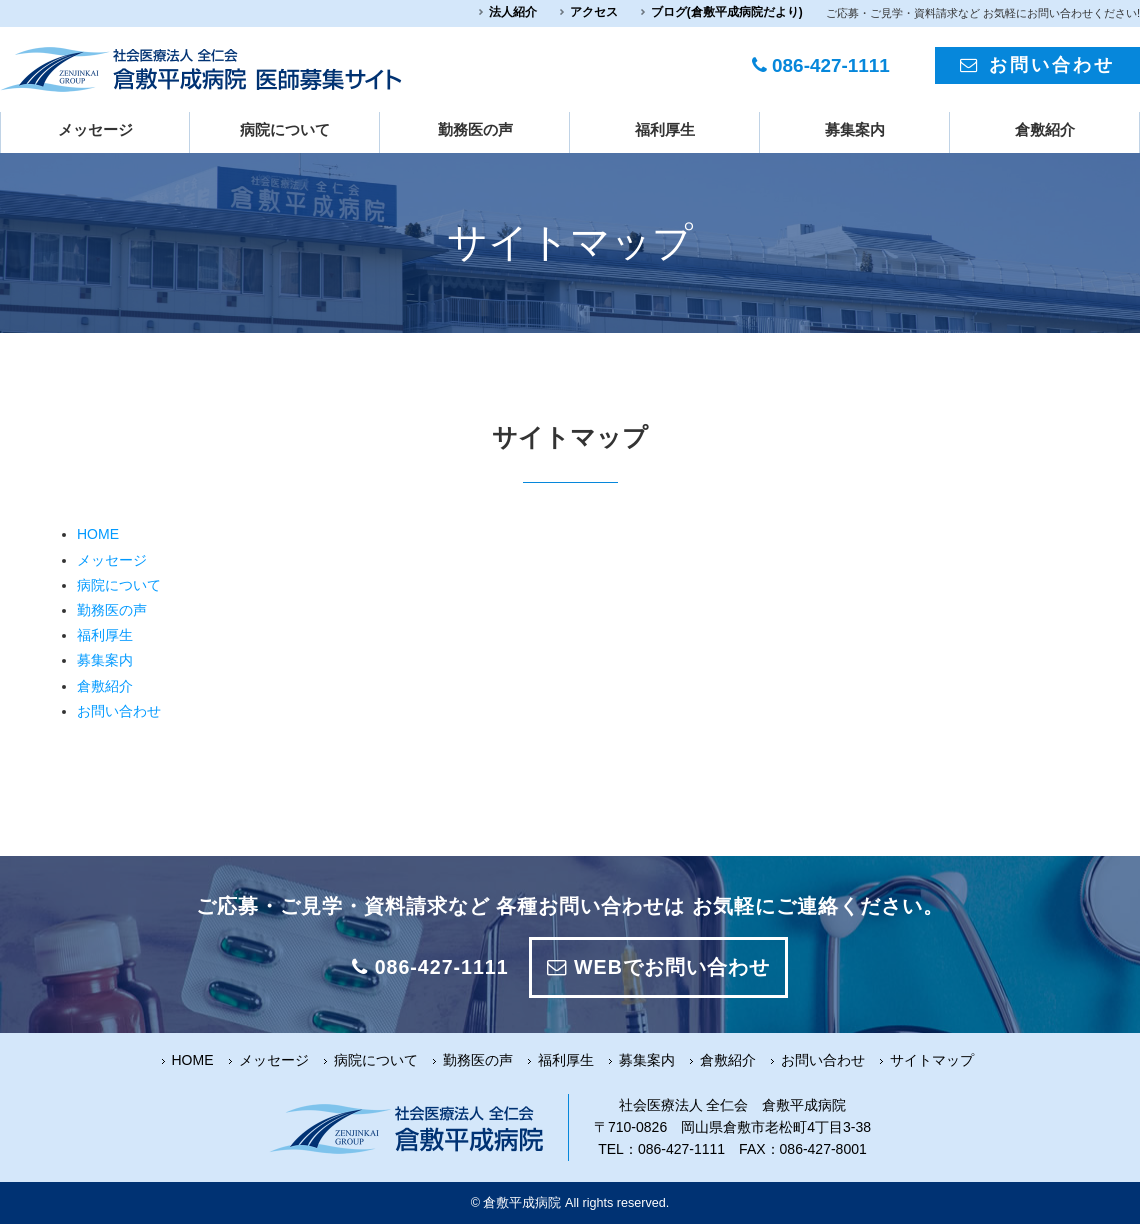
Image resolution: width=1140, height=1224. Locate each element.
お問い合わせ (1037, 65)
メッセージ (95, 130)
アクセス (594, 12)
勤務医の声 (475, 130)
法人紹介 (513, 12)
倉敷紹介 (1045, 130)
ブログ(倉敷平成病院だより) (727, 12)
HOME (98, 534)
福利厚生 (665, 130)
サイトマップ (932, 1060)
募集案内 (855, 130)
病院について (285, 130)
